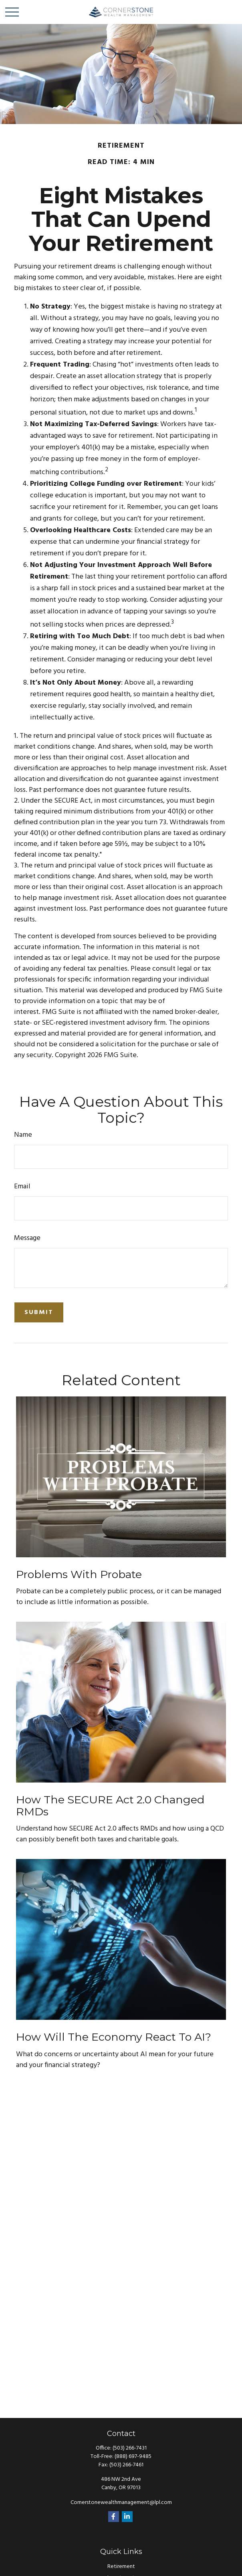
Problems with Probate (79, 1574)
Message (27, 1238)
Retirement (121, 2566)
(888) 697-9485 (133, 2456)
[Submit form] (39, 1312)
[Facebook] (113, 2516)
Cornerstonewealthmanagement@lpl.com (121, 2502)
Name (23, 1135)
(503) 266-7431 (130, 2448)
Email (22, 1186)
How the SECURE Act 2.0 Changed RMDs (110, 1805)
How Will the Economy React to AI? (113, 2036)
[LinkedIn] (127, 2516)
